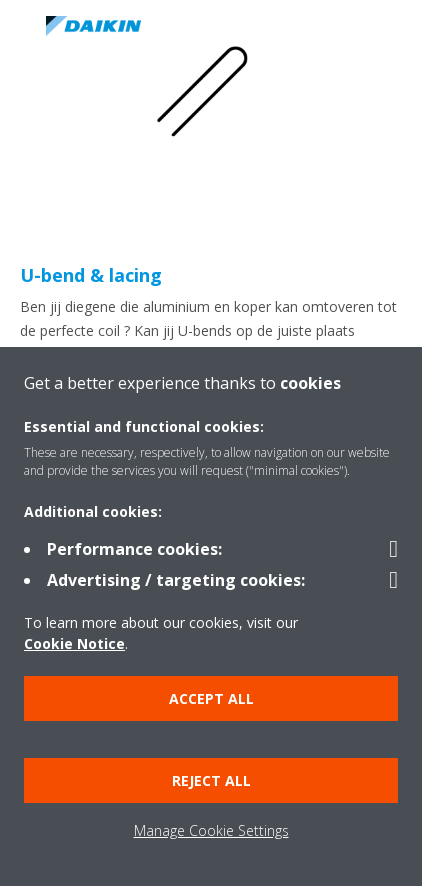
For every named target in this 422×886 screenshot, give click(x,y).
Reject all (211, 780)
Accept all (211, 698)
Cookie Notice (74, 643)
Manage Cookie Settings (211, 830)
